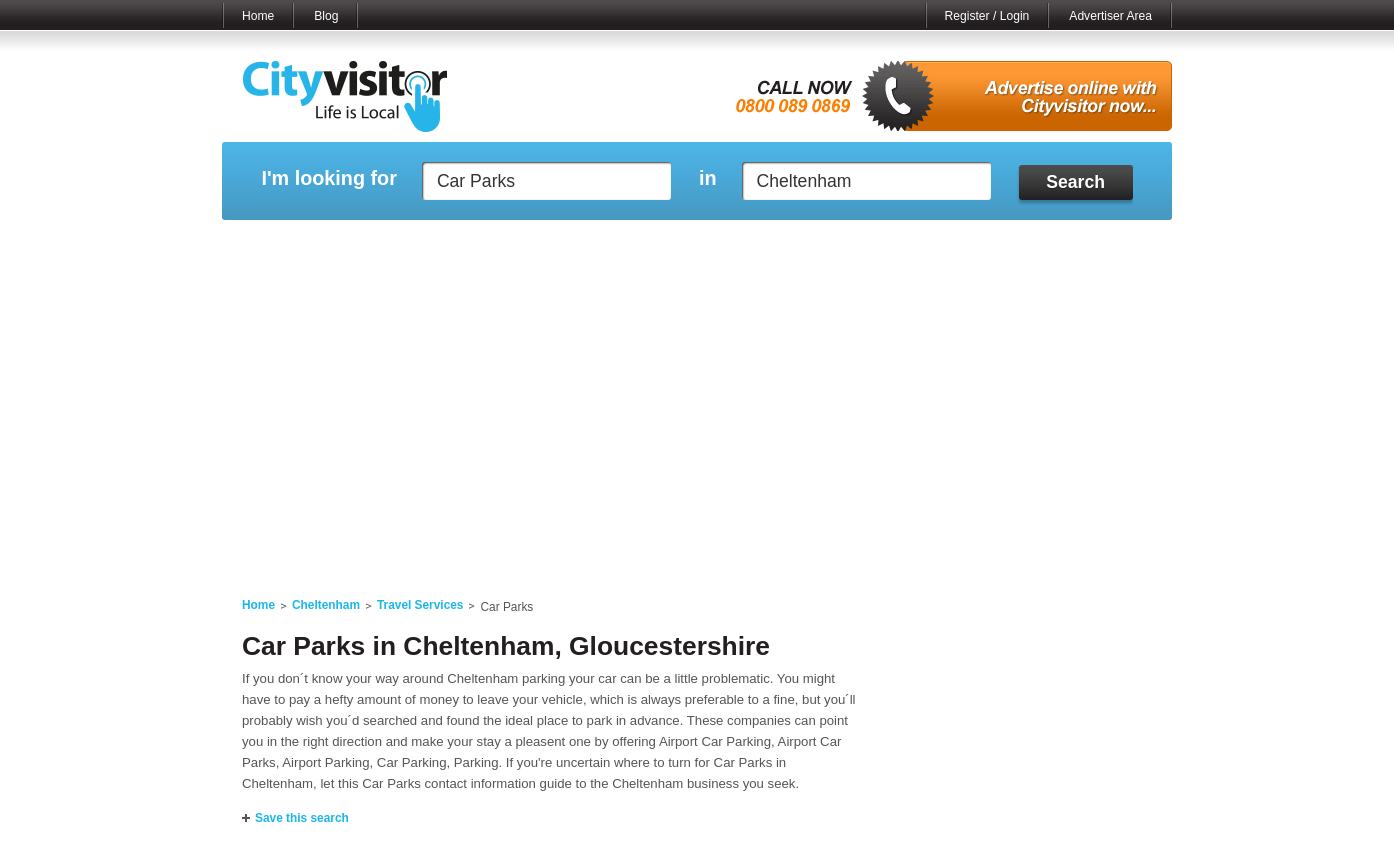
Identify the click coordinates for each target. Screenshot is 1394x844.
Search (1075, 182)
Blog (326, 16)
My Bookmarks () (1086, 245)
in (708, 178)
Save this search (302, 818)
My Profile (706, 245)
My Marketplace (413, 245)
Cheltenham (326, 605)
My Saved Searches (820, 245)
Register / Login (987, 16)
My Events (517, 245)
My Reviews (612, 245)
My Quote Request (956, 245)
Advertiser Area (1110, 16)
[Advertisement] (697, 422)
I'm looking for (328, 178)
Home (258, 16)
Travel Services (420, 605)
